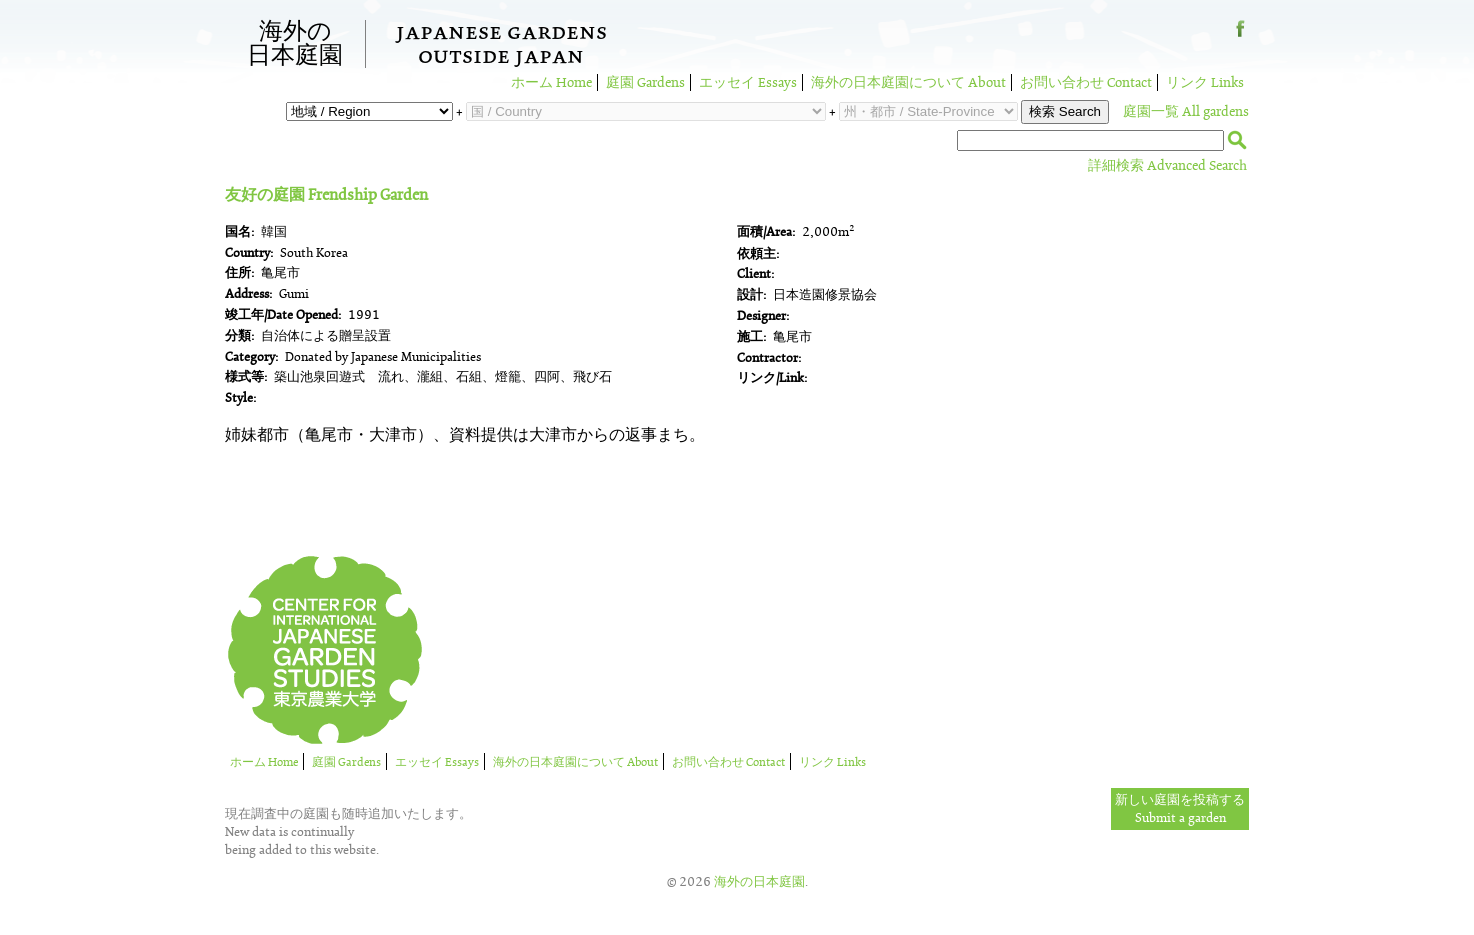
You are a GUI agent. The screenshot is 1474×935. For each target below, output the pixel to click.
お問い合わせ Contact (1086, 82)
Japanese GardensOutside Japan (501, 47)
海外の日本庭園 (295, 44)
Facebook (1240, 36)
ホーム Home (551, 82)
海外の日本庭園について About (908, 82)
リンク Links (1205, 82)
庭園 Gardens (645, 82)
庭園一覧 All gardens (1186, 111)
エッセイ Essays (748, 82)
